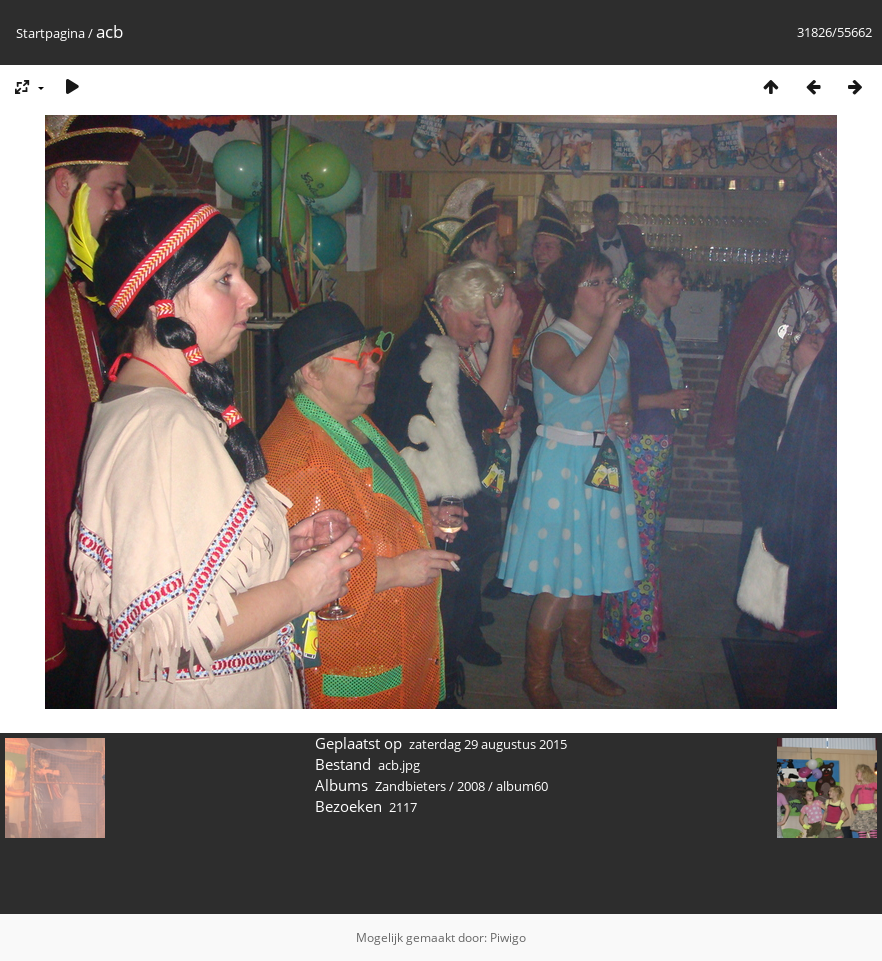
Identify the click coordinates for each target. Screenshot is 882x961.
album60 (522, 786)
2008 (471, 786)
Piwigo (508, 937)
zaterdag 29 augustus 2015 (488, 744)
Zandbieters (410, 786)
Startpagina (50, 33)
